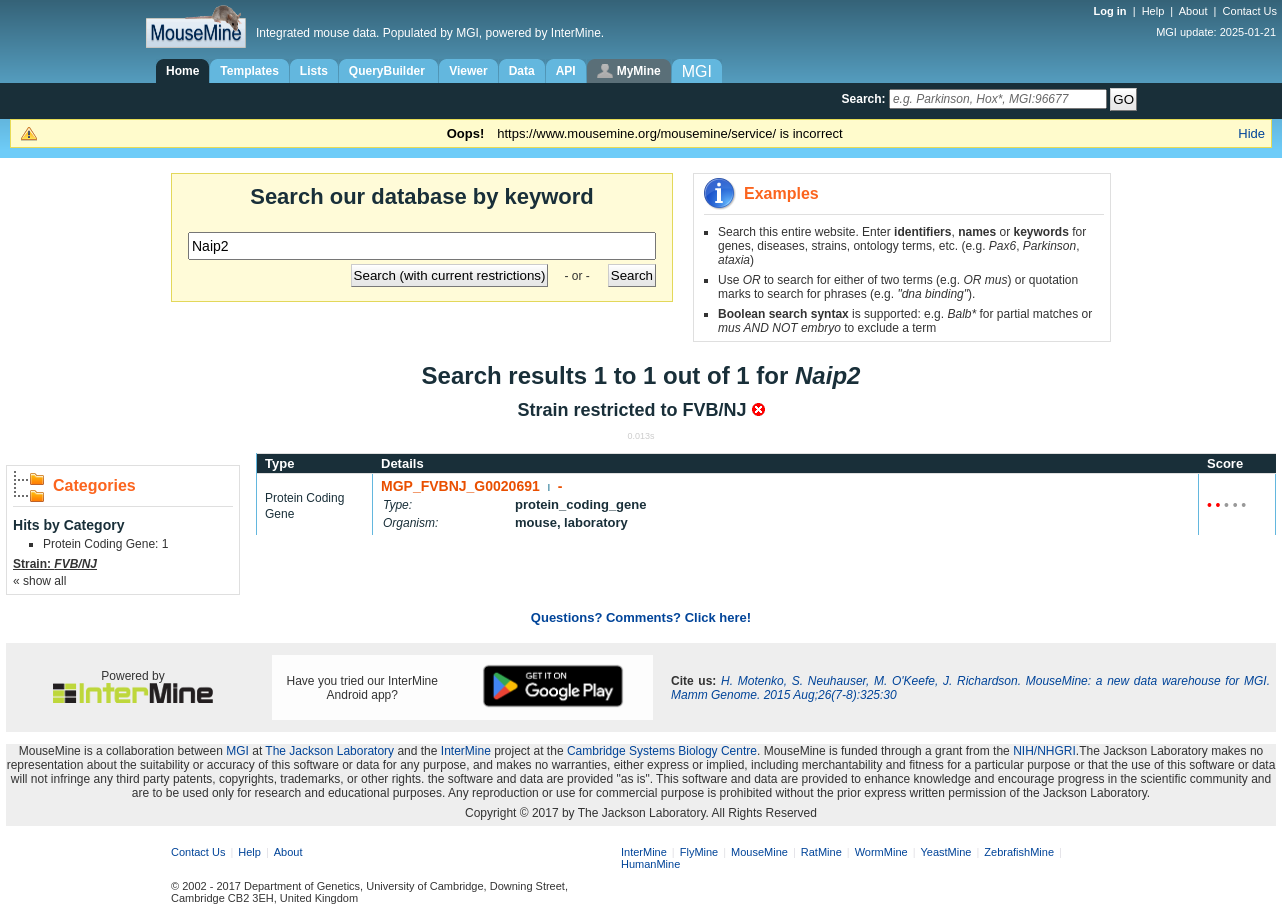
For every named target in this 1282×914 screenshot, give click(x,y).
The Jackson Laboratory (329, 751)
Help (1153, 11)
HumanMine (650, 864)
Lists (314, 71)
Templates (249, 71)
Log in (1112, 11)
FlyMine (699, 852)
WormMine (881, 852)
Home (182, 71)
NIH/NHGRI (1044, 751)
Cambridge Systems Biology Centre (662, 751)
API (566, 71)
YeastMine (945, 852)
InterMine (466, 751)
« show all (39, 581)
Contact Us (1250, 11)
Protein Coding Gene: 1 (105, 544)
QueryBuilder (388, 71)
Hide (1251, 133)
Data (522, 71)
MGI (237, 751)
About (1193, 11)
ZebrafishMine (1019, 852)
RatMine (821, 852)
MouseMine (759, 852)
